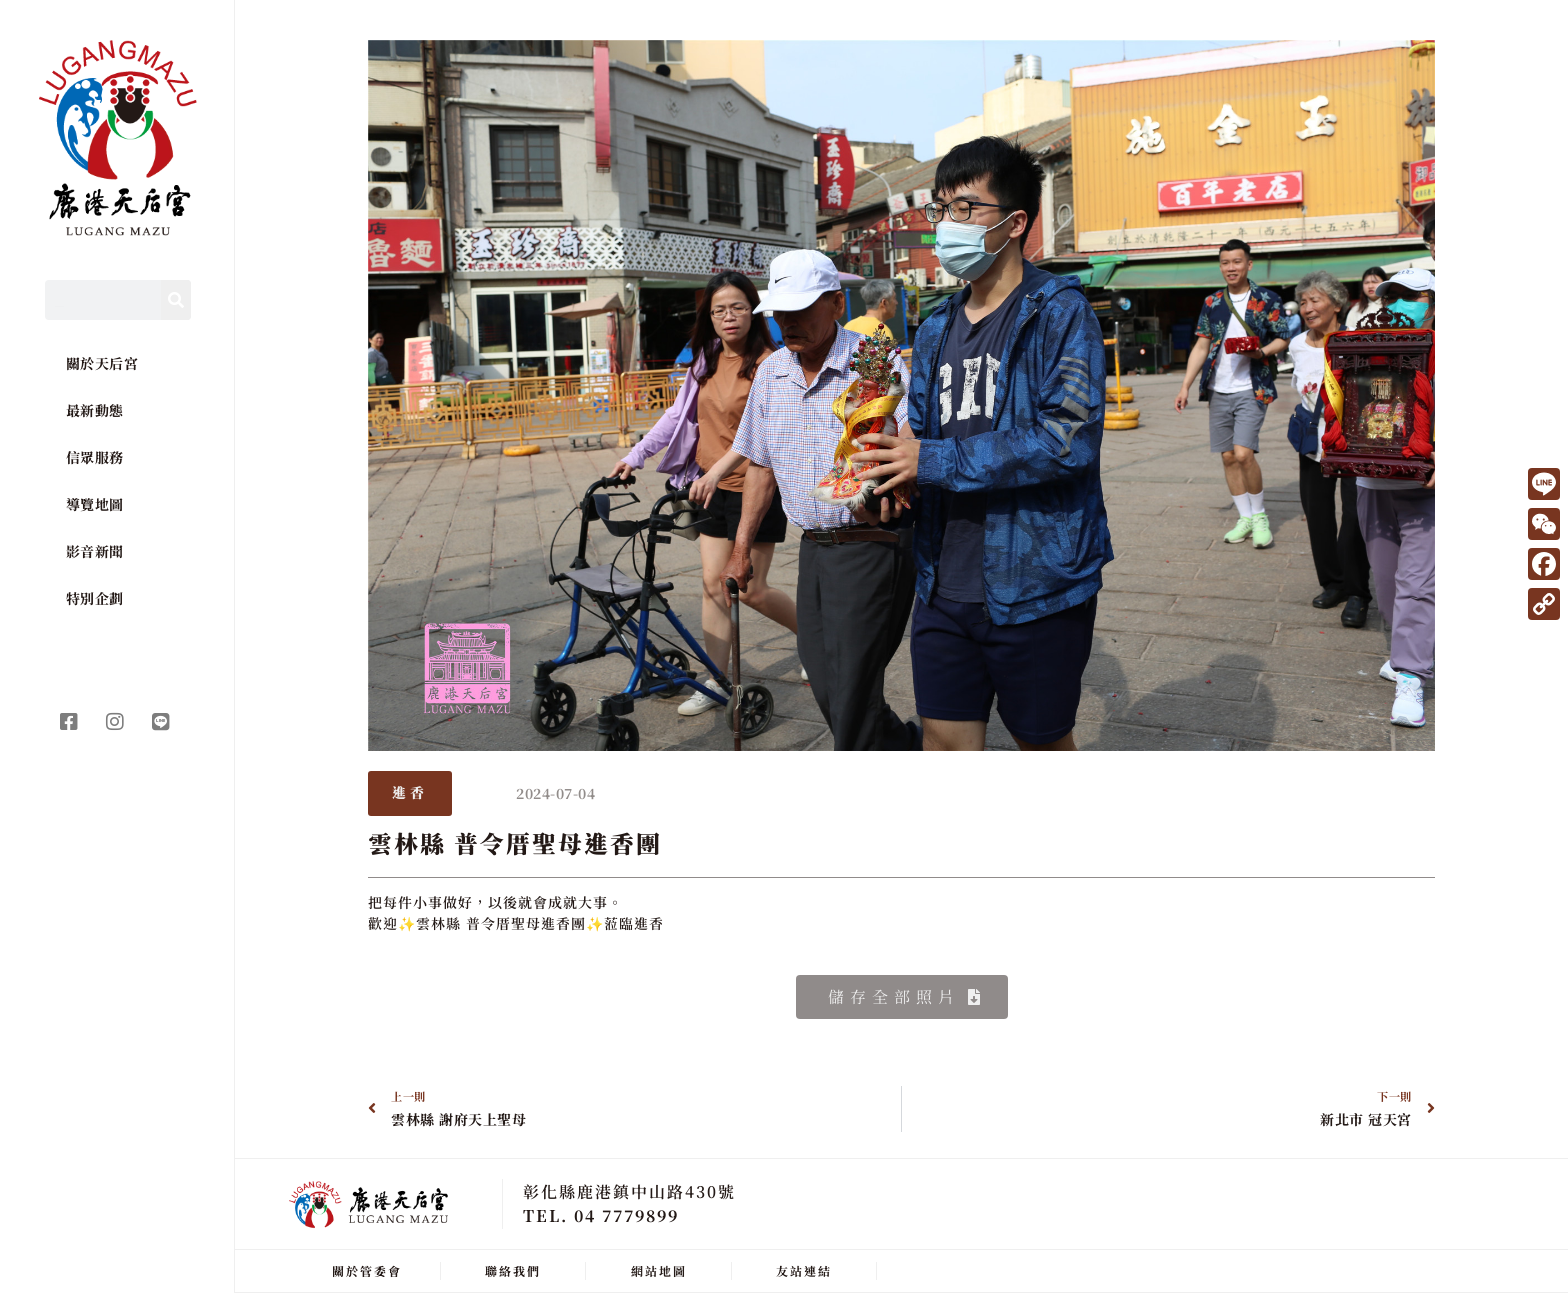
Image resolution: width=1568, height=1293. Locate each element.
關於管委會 (367, 1270)
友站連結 (804, 1270)
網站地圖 (659, 1270)
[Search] (176, 300)
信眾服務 (95, 457)
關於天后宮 (102, 363)
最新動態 (95, 410)
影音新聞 (95, 551)
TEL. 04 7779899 (601, 1215)
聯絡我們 (513, 1270)
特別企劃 (95, 598)
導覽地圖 (95, 504)
